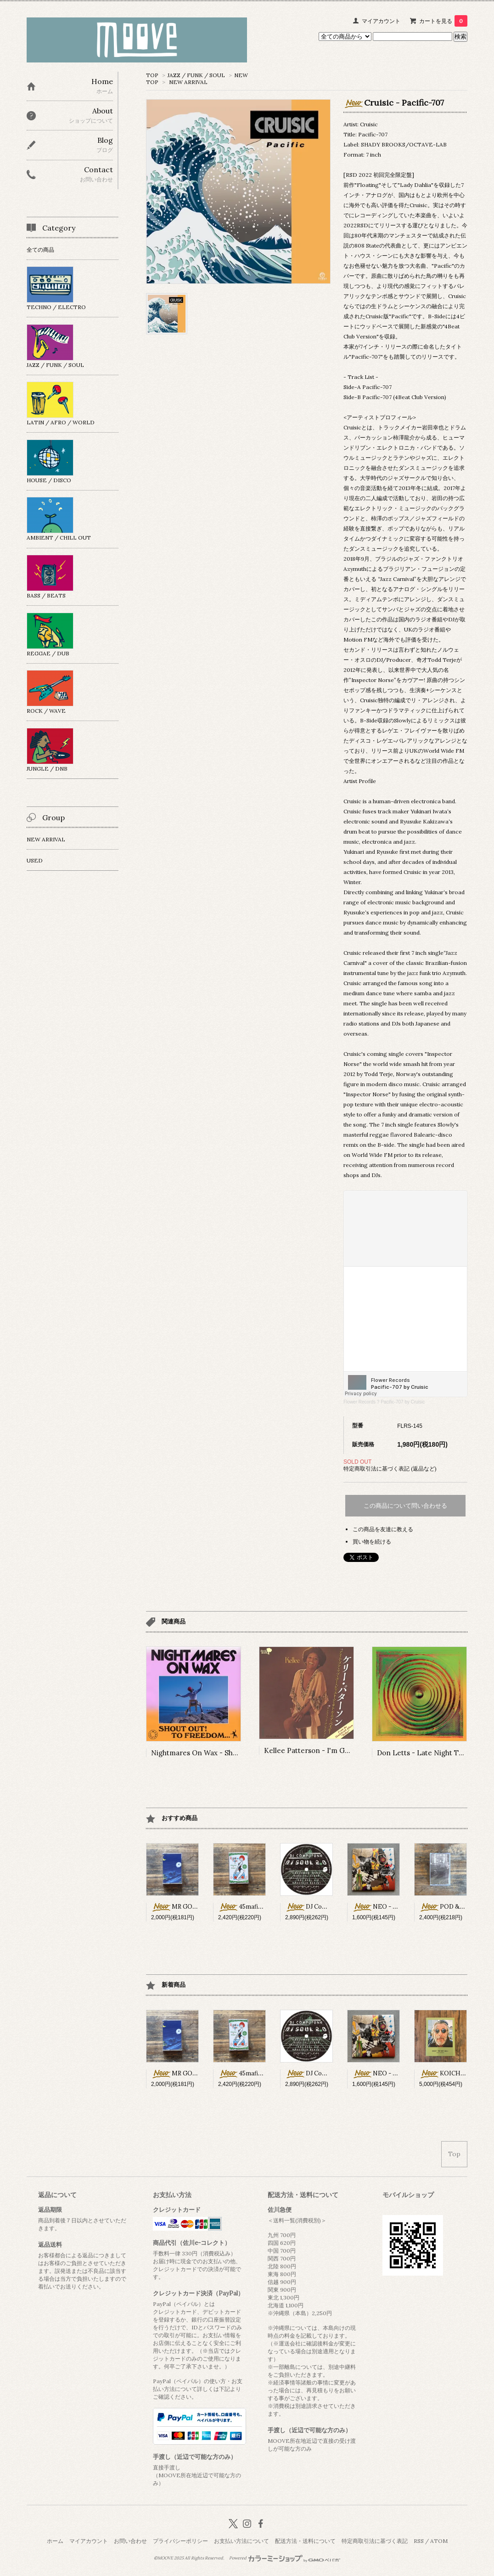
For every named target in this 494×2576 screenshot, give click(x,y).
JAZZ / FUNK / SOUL (196, 75)
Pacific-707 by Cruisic (403, 1401)
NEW (241, 75)
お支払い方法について (241, 2540)
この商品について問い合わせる (405, 1505)
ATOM (439, 2540)
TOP (152, 75)
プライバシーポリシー (180, 2540)
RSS (419, 2540)
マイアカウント (381, 20)
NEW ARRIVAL (188, 82)
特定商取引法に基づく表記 (375, 2540)
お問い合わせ (130, 2540)
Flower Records (359, 1401)
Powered (285, 2558)
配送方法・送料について (305, 2540)
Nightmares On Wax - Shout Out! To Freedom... (229, 1752)
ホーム (55, 2540)
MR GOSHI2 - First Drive (197, 1907)
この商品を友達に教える (383, 1529)
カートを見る (443, 20)
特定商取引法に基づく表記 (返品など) (390, 1468)
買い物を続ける (372, 1541)
